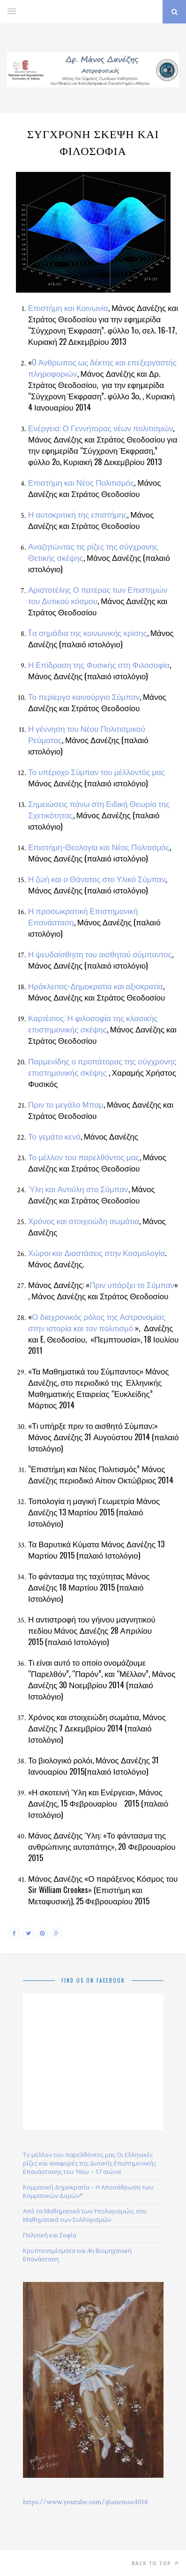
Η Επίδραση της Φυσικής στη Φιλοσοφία (99, 664)
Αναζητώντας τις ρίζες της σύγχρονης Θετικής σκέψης (93, 551)
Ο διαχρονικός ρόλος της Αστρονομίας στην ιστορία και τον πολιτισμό (96, 1322)
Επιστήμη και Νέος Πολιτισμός (81, 482)
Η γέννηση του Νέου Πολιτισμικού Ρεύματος (86, 733)
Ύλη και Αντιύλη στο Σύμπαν (78, 1189)
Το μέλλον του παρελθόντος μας (84, 1157)
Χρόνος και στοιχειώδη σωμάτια (83, 1220)
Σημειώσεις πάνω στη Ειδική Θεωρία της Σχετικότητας (99, 809)
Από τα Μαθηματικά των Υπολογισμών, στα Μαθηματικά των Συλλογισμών (84, 2215)
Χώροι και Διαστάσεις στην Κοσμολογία (96, 1252)
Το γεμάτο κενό (54, 1136)
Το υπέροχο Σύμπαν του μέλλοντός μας (96, 771)
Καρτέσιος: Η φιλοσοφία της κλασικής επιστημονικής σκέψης (92, 1023)
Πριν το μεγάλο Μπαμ (66, 1104)
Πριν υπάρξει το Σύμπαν (131, 1284)
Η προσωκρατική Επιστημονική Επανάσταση (83, 916)
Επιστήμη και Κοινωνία (68, 307)
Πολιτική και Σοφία (49, 2235)
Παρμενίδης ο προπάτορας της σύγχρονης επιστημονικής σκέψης (102, 1066)
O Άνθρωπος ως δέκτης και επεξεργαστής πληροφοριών (102, 367)
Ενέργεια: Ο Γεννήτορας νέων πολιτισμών (100, 428)
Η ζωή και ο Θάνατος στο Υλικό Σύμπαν (96, 879)
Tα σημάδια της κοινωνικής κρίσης (87, 632)
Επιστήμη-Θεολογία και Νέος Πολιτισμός (99, 847)
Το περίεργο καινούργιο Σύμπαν (84, 696)
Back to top (155, 2563)
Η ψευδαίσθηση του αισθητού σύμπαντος (100, 954)
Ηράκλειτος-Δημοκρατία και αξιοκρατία (95, 986)
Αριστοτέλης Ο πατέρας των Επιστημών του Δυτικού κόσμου (97, 594)
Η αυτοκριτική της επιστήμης (77, 514)
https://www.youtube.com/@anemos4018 (85, 2502)
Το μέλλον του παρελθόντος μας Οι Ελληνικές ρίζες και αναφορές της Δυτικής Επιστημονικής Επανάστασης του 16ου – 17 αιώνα (89, 2163)
